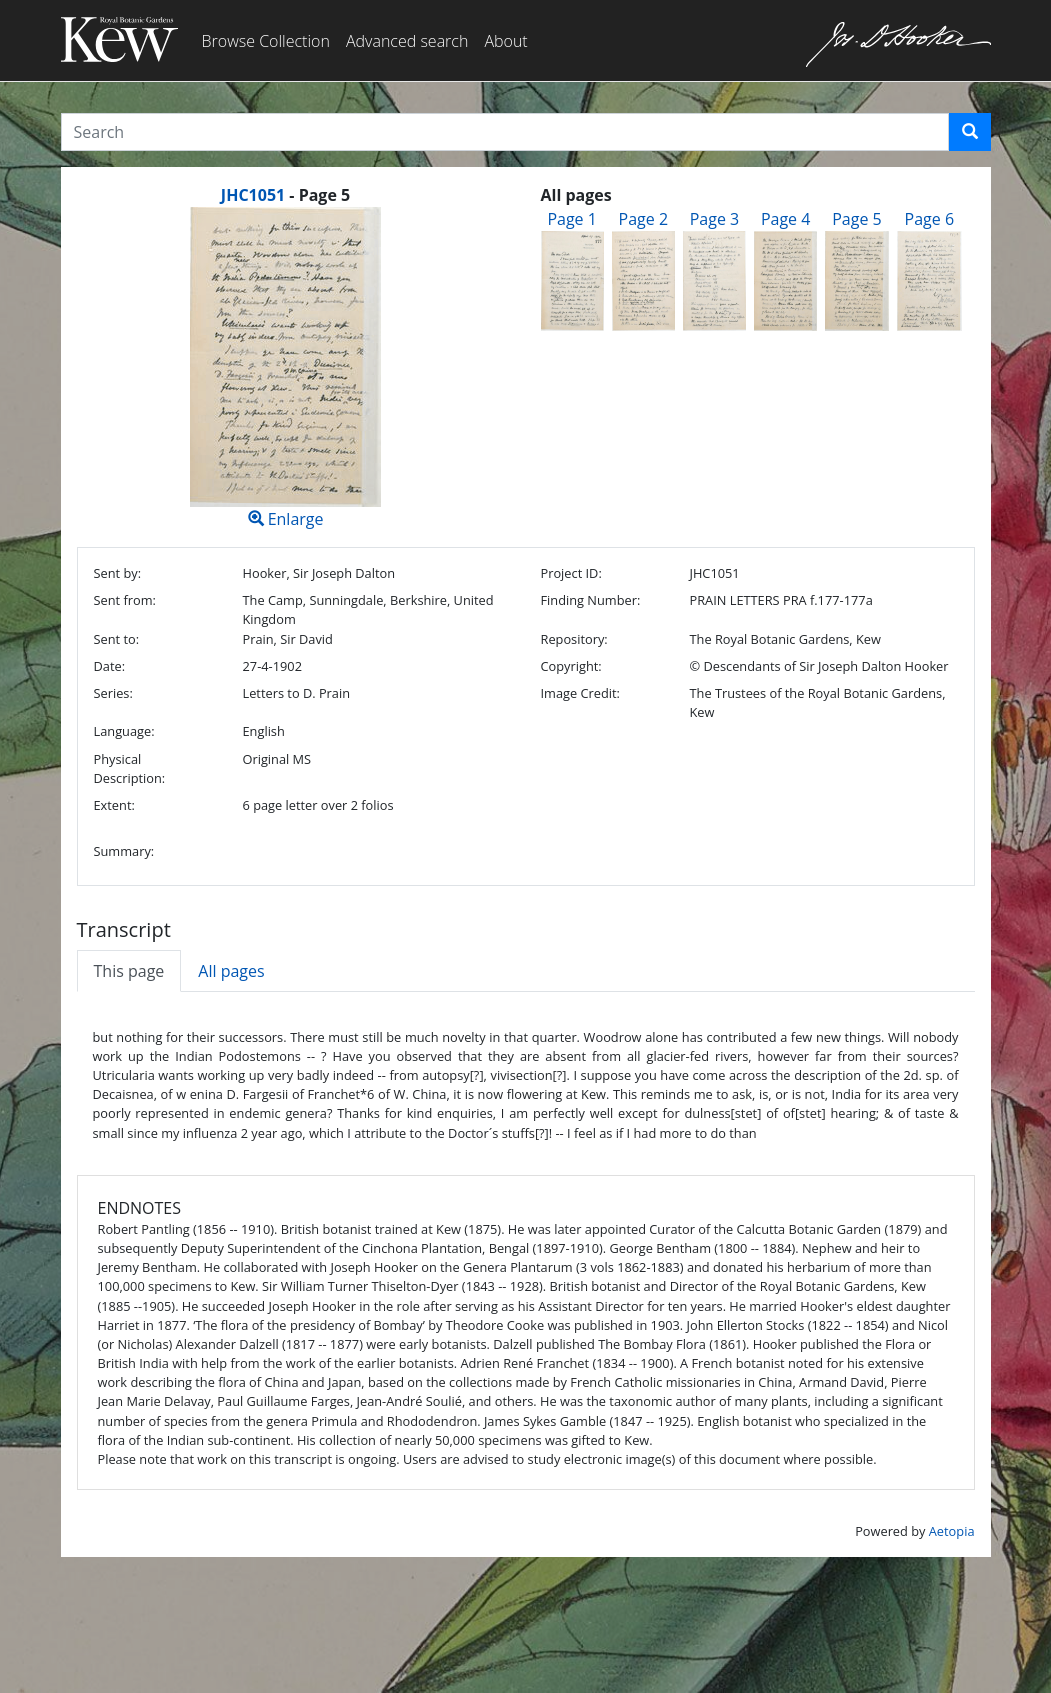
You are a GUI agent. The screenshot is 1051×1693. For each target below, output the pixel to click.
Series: (113, 693)
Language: (124, 731)
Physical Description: (130, 768)
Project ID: (570, 573)
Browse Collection (266, 41)
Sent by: (118, 573)
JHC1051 (253, 195)
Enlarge (286, 368)
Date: (110, 666)
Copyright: (570, 666)
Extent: (114, 805)
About (505, 41)
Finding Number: (590, 600)
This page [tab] (129, 971)
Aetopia (952, 1531)
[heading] (285, 195)
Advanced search (407, 41)
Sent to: (117, 639)
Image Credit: (579, 693)
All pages (231, 971)
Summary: (124, 851)
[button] (970, 132)
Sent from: (125, 600)
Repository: (573, 639)
